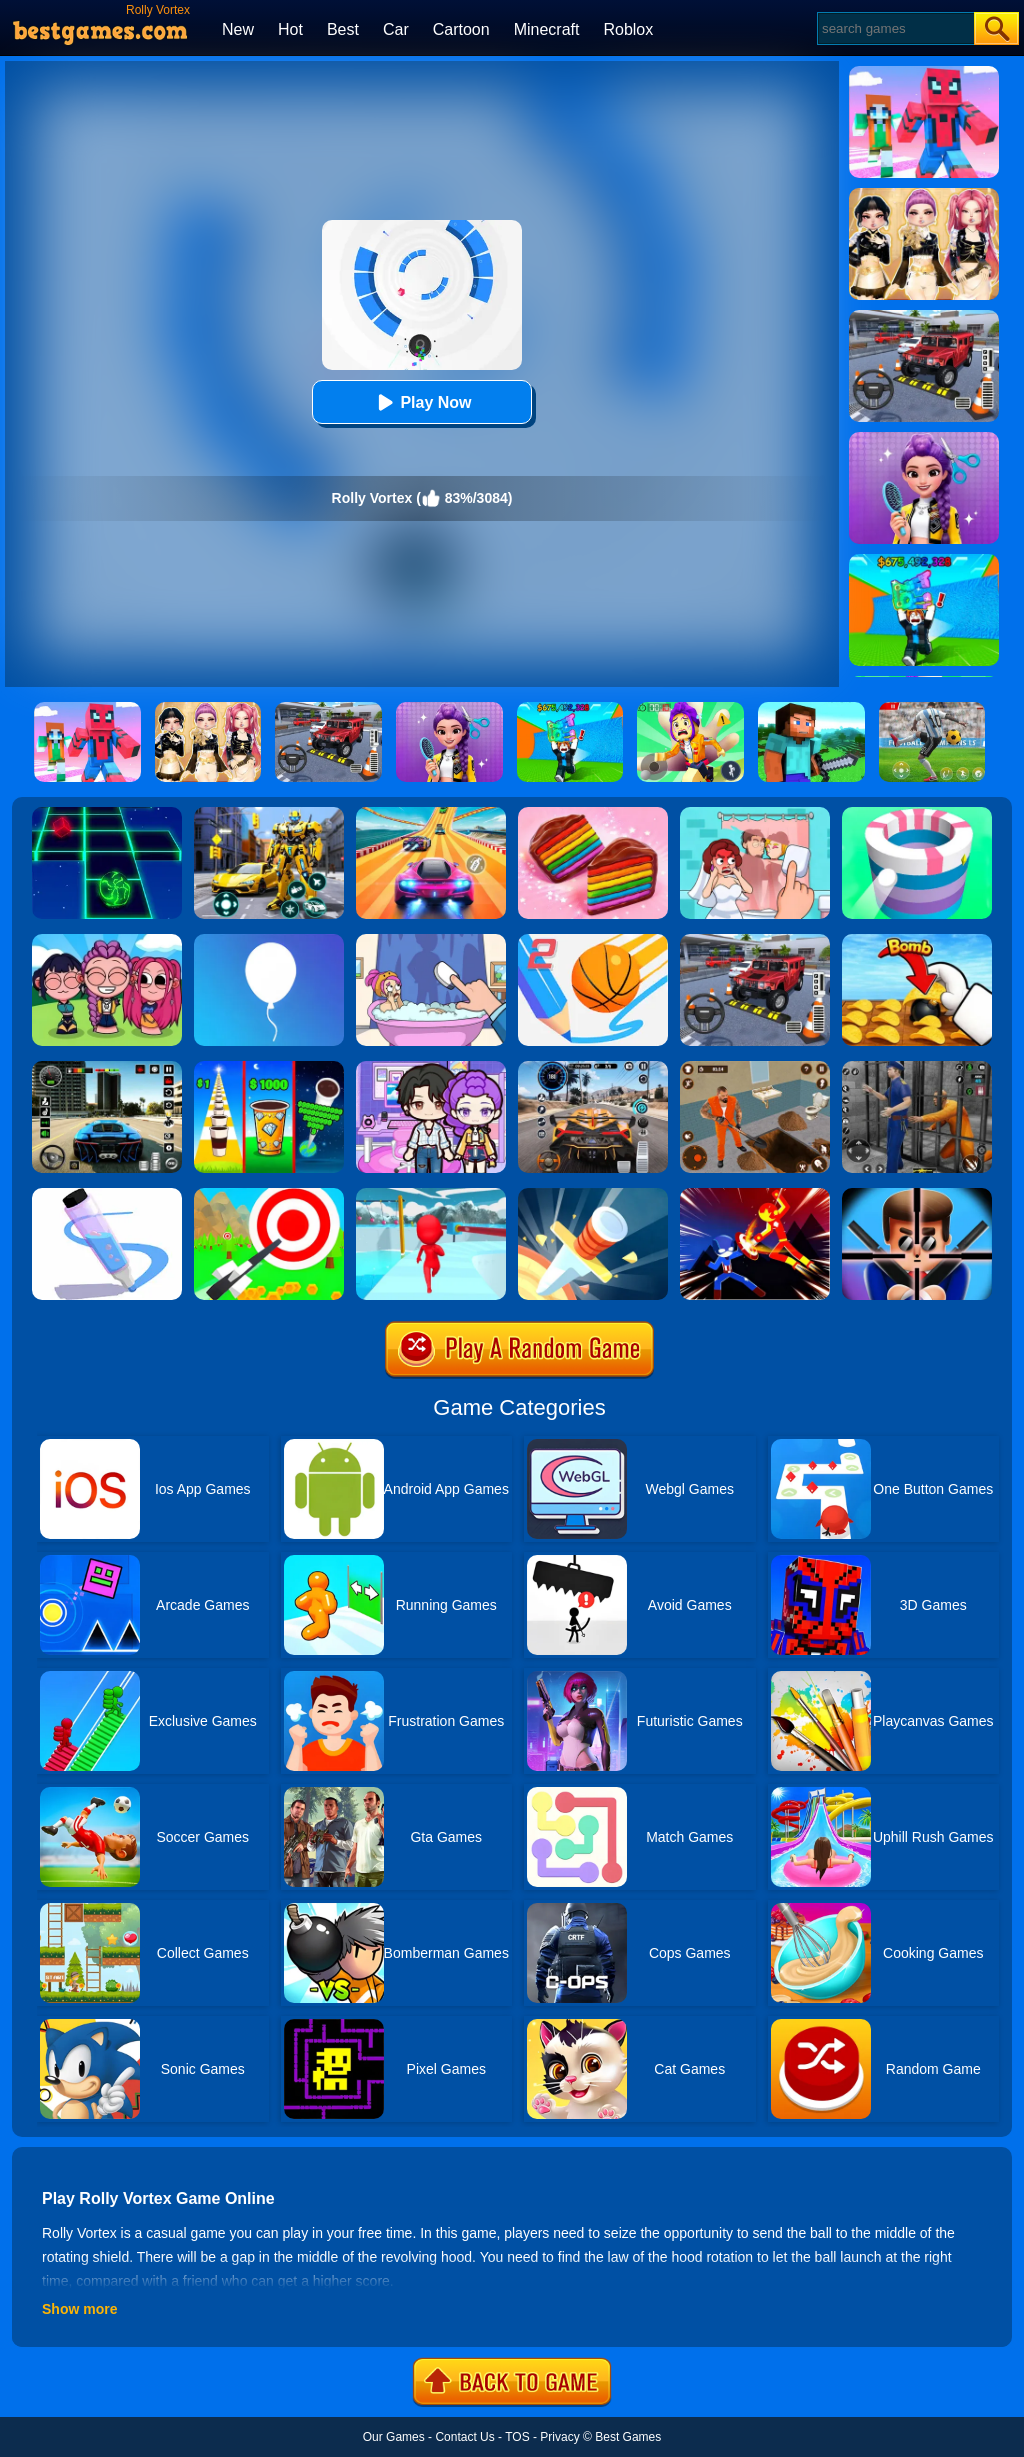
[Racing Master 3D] (431, 814)
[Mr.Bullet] (917, 1195)
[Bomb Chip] (917, 941)
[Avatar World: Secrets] (431, 1068)
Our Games (394, 2437)
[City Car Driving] (593, 1068)
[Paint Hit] (917, 814)
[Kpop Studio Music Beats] (107, 941)
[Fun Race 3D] (431, 1195)
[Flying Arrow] (269, 1195)
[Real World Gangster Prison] (917, 1068)
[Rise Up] (269, 941)
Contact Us (464, 2437)
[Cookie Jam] (593, 814)
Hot (290, 29)
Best (343, 29)
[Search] (894, 28)
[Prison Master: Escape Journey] (755, 1068)
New (238, 29)
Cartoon (461, 29)
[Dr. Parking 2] (755, 941)
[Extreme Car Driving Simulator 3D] (107, 1068)
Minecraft (547, 29)
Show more (79, 2309)
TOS (517, 2437)
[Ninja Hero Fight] (755, 1195)
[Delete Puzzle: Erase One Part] (755, 814)
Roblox (628, 29)
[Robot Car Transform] (269, 814)
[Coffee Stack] (269, 1068)
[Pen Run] (107, 1195)
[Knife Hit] (593, 1195)
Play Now (421, 402)
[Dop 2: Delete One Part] (431, 941)
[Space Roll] (107, 814)
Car (396, 29)
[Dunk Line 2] (593, 941)
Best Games (628, 2437)
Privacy (559, 2437)
